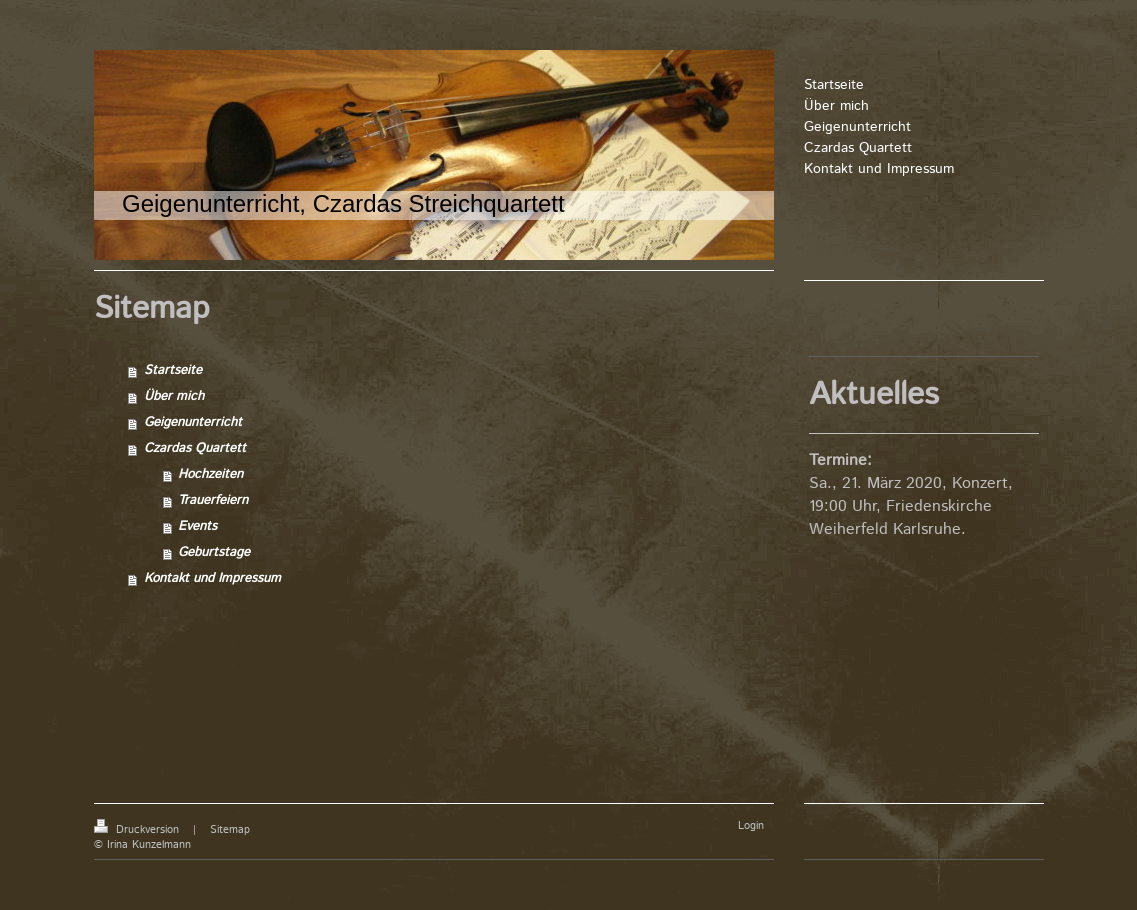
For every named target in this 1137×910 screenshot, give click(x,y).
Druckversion (138, 830)
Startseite (173, 370)
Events (197, 526)
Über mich (174, 396)
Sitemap (230, 830)
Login (751, 826)
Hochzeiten (210, 474)
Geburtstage (214, 552)
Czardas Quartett (195, 448)
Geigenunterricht (193, 422)
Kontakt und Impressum (212, 578)
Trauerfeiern (213, 500)
